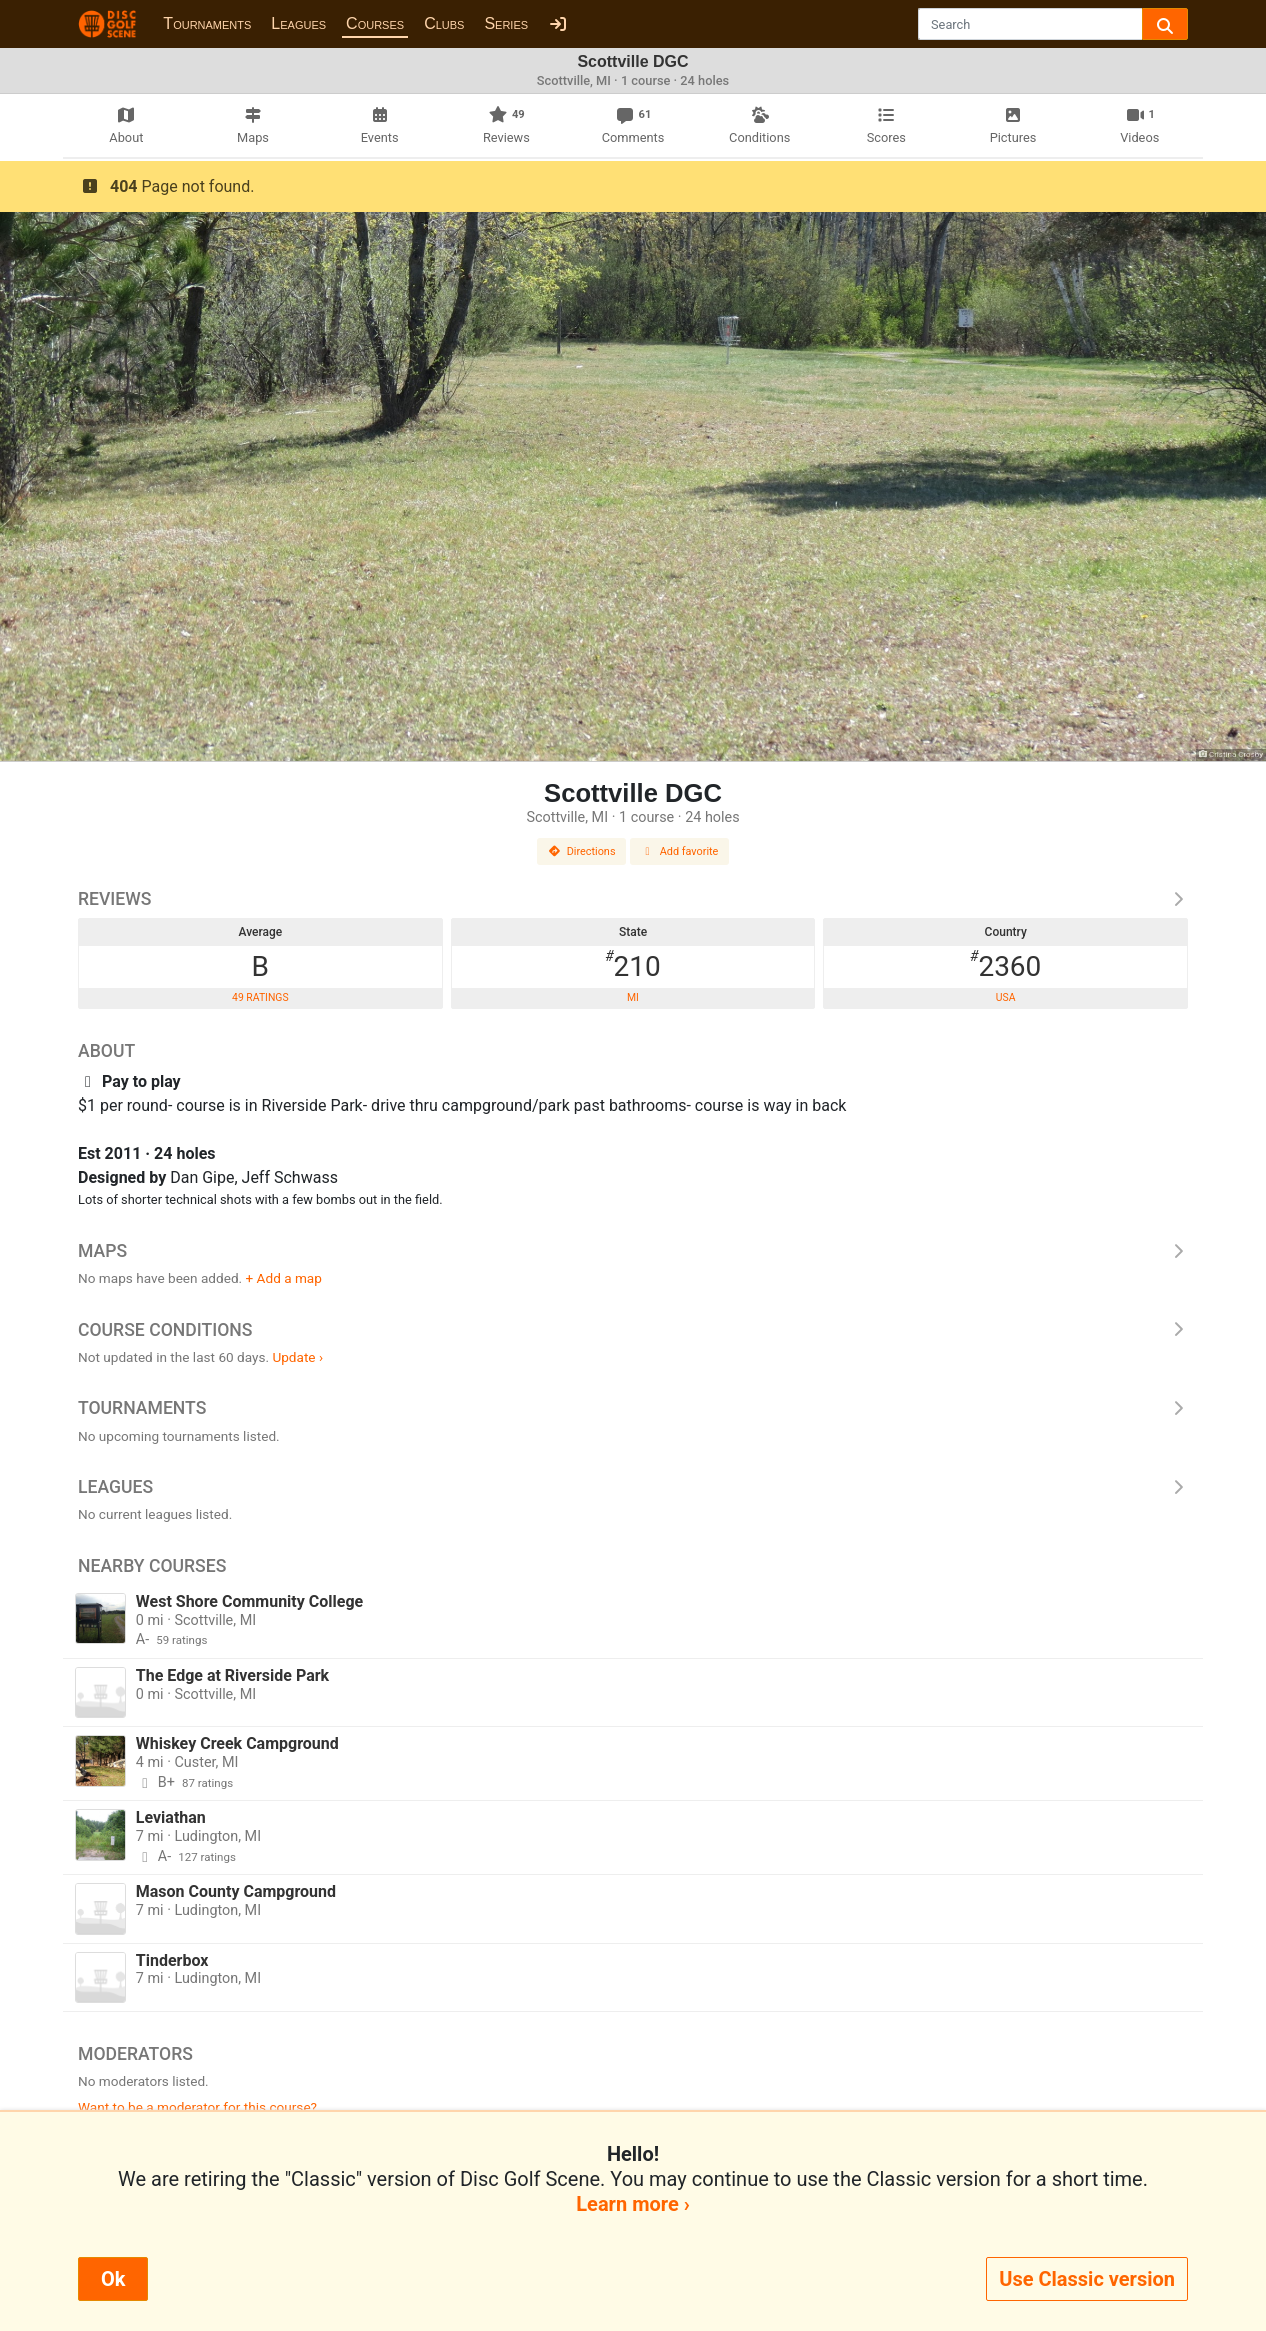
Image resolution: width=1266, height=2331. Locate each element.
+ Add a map (284, 1278)
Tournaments (207, 23)
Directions (582, 851)
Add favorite (680, 851)
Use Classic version (1087, 2279)
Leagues (298, 23)
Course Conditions (633, 1330)
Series (506, 23)
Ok (113, 2279)
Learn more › (632, 2204)
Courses (375, 23)
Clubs (444, 23)
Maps (633, 1251)
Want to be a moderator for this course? (197, 2107)
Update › (297, 1357)
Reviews (633, 899)
